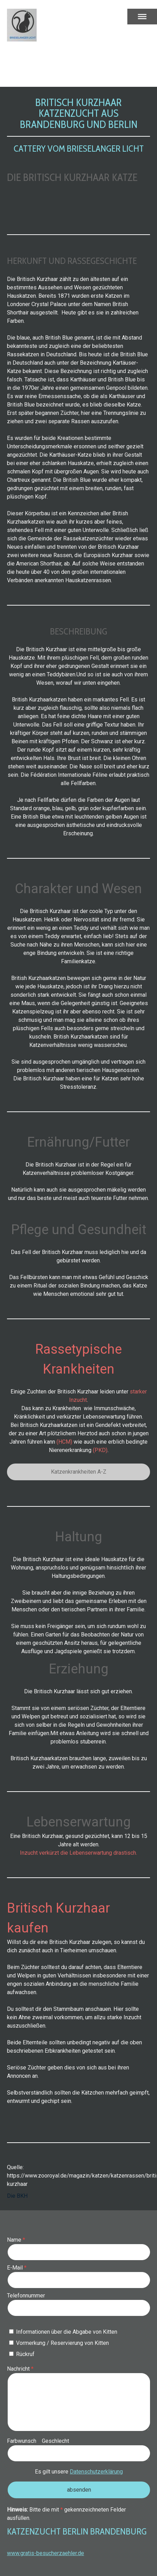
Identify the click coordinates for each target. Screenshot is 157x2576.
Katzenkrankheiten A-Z (78, 1471)
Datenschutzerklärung (96, 2471)
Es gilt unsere (79, 2471)
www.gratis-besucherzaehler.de (45, 2553)
